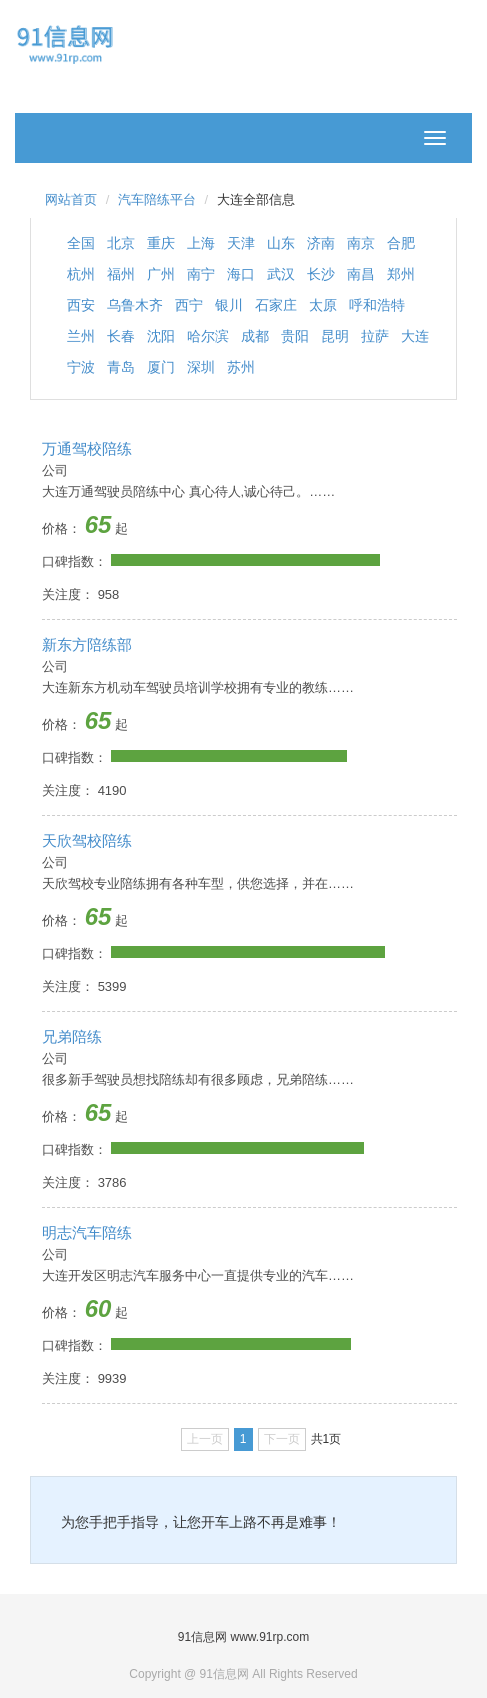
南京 (361, 243)
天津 (241, 243)
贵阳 (295, 336)
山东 (281, 243)
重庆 (161, 243)
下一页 (282, 1439)
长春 (121, 336)
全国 (81, 243)
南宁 (201, 274)
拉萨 (375, 336)
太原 (323, 305)
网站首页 (71, 199)
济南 (321, 243)
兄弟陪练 (72, 1036)
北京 (121, 243)
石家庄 (276, 305)
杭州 (81, 274)
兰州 (81, 336)
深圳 (201, 367)
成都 (255, 336)
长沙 (321, 274)
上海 (201, 243)
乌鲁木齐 (135, 305)
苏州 (241, 367)
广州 (161, 274)
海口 (241, 274)
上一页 (205, 1439)
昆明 (335, 336)
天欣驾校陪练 (87, 840)
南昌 (361, 274)
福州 (121, 274)
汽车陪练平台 (157, 199)
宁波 (81, 367)
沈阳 (161, 336)
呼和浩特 (377, 305)
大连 (415, 336)
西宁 (189, 305)
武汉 (281, 274)
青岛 (121, 367)
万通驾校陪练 (87, 448)
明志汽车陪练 (87, 1232)
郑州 (401, 274)
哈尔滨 (208, 336)
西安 (81, 305)
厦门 (161, 367)
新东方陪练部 (87, 644)
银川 (229, 305)
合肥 (401, 243)
